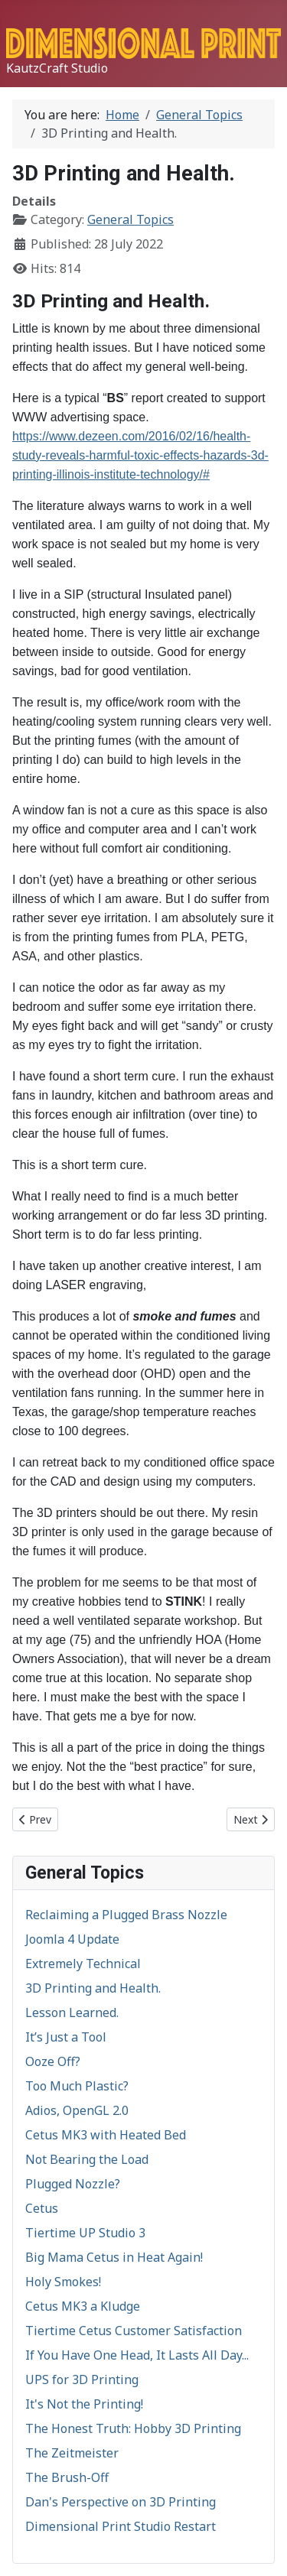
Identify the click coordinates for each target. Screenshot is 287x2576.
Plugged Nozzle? (72, 2183)
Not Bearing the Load (86, 2159)
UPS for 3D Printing (82, 2379)
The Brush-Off (67, 2477)
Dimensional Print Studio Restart (120, 2526)
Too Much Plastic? (77, 2085)
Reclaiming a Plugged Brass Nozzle (126, 1914)
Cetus (41, 2208)
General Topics (130, 219)
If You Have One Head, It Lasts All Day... (137, 2355)
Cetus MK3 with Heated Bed (105, 2134)
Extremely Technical (83, 1963)
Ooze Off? (52, 2061)
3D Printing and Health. (93, 1988)
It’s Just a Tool (65, 2037)
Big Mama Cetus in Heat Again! (114, 2257)
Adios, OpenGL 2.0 (77, 2110)
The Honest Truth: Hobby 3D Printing (133, 2428)
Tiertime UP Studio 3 (85, 2232)
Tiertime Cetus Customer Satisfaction (133, 2330)
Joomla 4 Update (72, 1939)
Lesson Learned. (72, 2012)
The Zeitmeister (72, 2452)
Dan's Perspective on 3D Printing (120, 2501)
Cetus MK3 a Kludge (82, 2306)
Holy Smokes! (63, 2281)
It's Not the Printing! (84, 2404)
